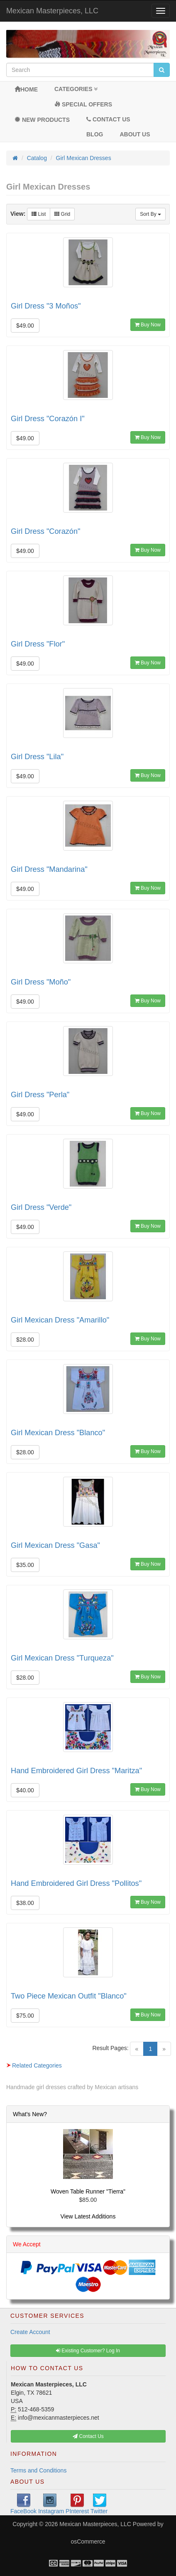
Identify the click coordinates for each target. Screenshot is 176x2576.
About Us (135, 134)
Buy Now (148, 325)
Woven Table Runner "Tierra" (88, 2191)
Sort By (150, 214)
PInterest (77, 2504)
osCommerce (88, 2541)
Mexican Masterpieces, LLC (52, 11)
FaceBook (23, 2504)
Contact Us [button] (88, 2436)
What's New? (30, 2114)
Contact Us (108, 119)
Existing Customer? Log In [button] (88, 2351)
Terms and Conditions (38, 2470)
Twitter (99, 2504)
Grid (62, 214)
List (39, 214)
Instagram (51, 2504)
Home (26, 89)
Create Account (30, 2332)
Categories (76, 89)
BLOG (94, 134)
